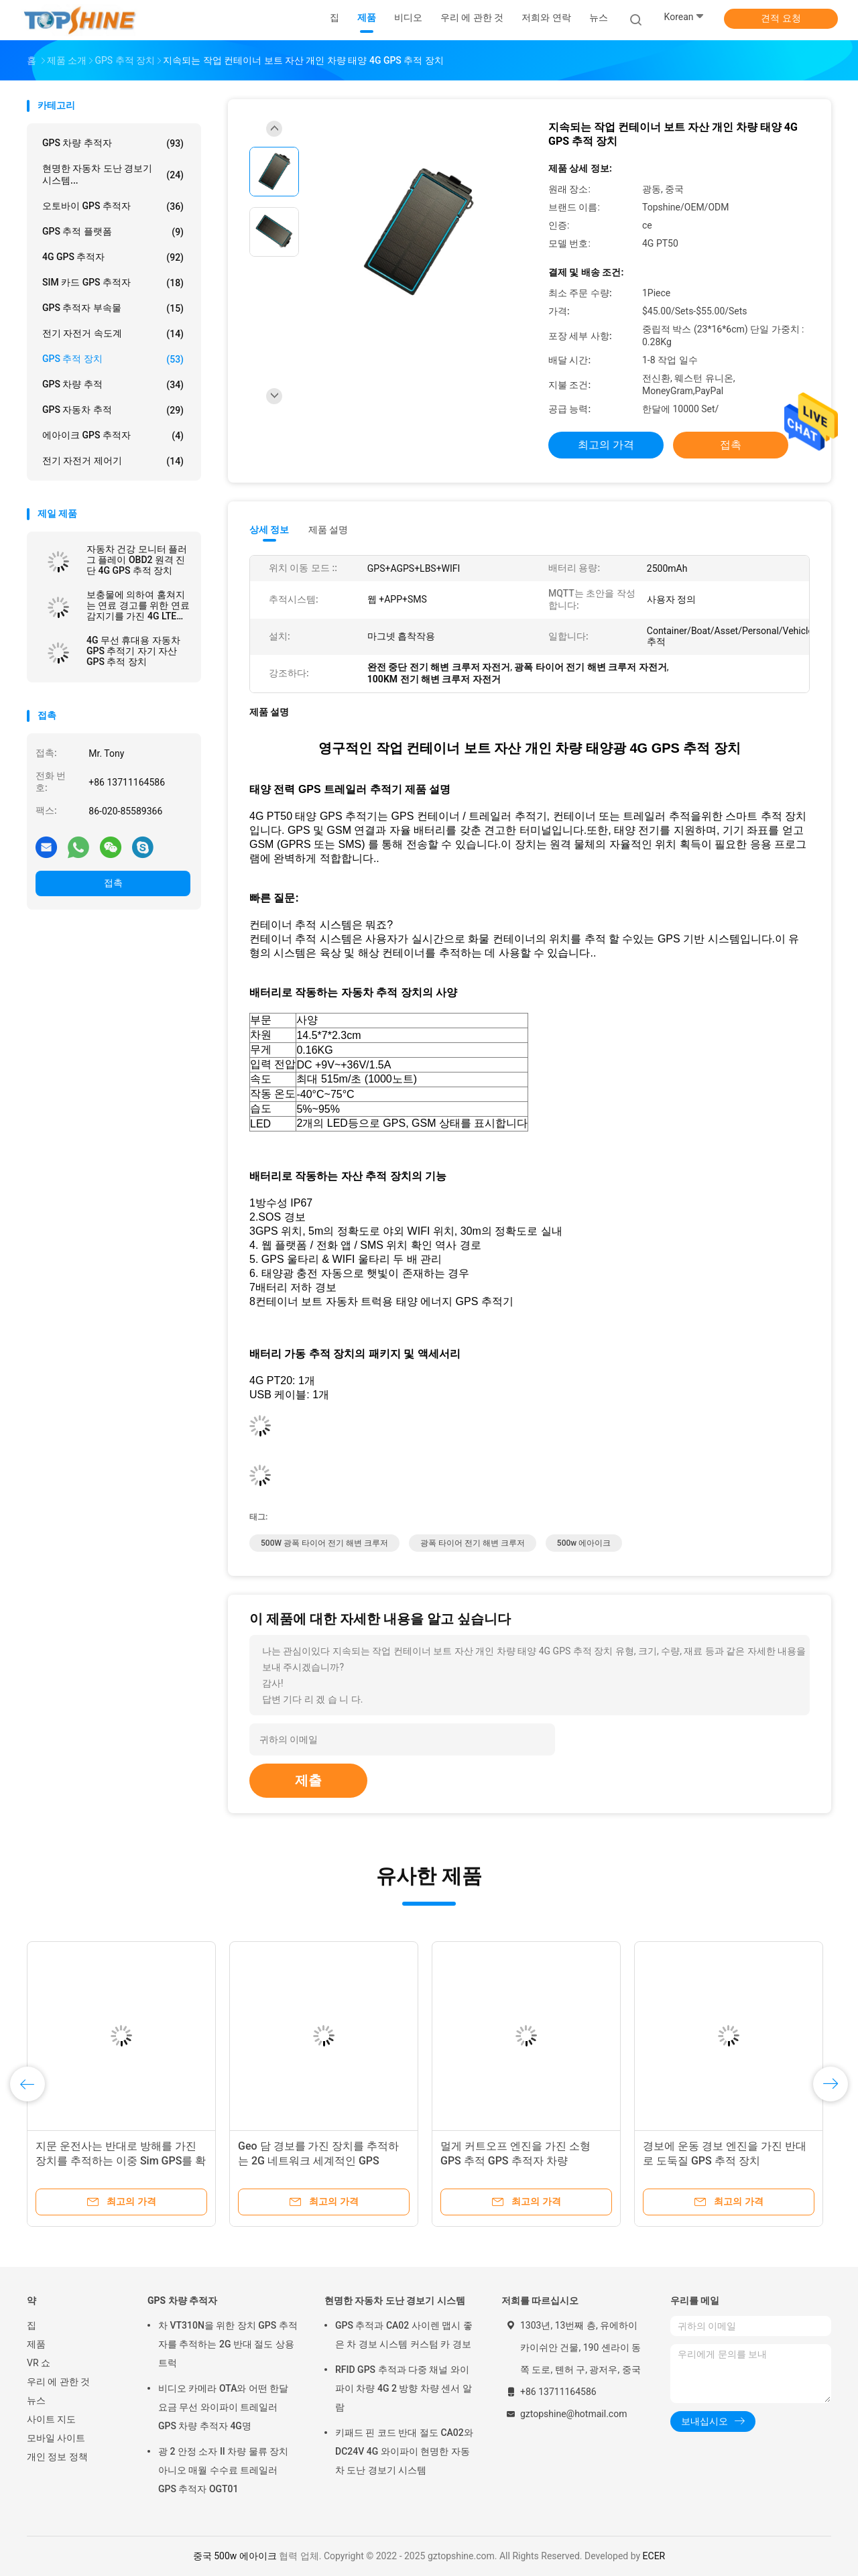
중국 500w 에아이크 (235, 2556)
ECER (654, 2556)
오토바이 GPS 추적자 (113, 206)
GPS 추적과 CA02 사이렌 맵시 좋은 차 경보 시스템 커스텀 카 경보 (404, 2334)
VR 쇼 (38, 2362)
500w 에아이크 (584, 1543)
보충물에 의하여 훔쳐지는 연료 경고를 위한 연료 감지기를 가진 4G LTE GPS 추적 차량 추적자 (138, 605)
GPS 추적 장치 (113, 359)
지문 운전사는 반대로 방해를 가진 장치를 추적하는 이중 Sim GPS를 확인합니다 (121, 2161)
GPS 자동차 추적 (113, 410)
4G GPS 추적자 (113, 257)
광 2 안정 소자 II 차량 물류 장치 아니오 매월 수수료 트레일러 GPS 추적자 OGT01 (223, 2470)
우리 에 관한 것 (58, 2381)
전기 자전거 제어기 (113, 461)
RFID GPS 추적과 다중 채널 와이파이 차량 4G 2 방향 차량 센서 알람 (403, 2388)
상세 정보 (269, 529)
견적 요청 (780, 18)
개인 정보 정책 (57, 2456)
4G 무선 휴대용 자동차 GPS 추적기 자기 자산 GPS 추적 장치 (133, 651)
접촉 (113, 882)
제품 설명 (328, 529)
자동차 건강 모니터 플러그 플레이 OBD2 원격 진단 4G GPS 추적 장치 (136, 560)
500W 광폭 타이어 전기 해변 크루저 (324, 1543)
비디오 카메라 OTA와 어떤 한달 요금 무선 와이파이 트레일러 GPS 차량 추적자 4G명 (223, 2407)
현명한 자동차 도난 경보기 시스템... (113, 174)
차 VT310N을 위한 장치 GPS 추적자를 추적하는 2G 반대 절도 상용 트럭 (228, 2344)
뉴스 (36, 2400)
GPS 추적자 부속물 (113, 308)
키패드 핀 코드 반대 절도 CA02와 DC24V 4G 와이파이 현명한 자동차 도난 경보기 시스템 (404, 2451)
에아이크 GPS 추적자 (113, 435)
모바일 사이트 (56, 2438)
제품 (36, 2344)
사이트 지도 (51, 2419)
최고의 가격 (606, 444)
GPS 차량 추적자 (113, 143)
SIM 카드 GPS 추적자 (113, 283)
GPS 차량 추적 (113, 384)
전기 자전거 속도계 (113, 334)
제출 (308, 1780)
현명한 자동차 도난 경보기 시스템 (394, 2300)
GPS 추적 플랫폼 (113, 232)
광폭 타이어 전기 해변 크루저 (472, 1543)
